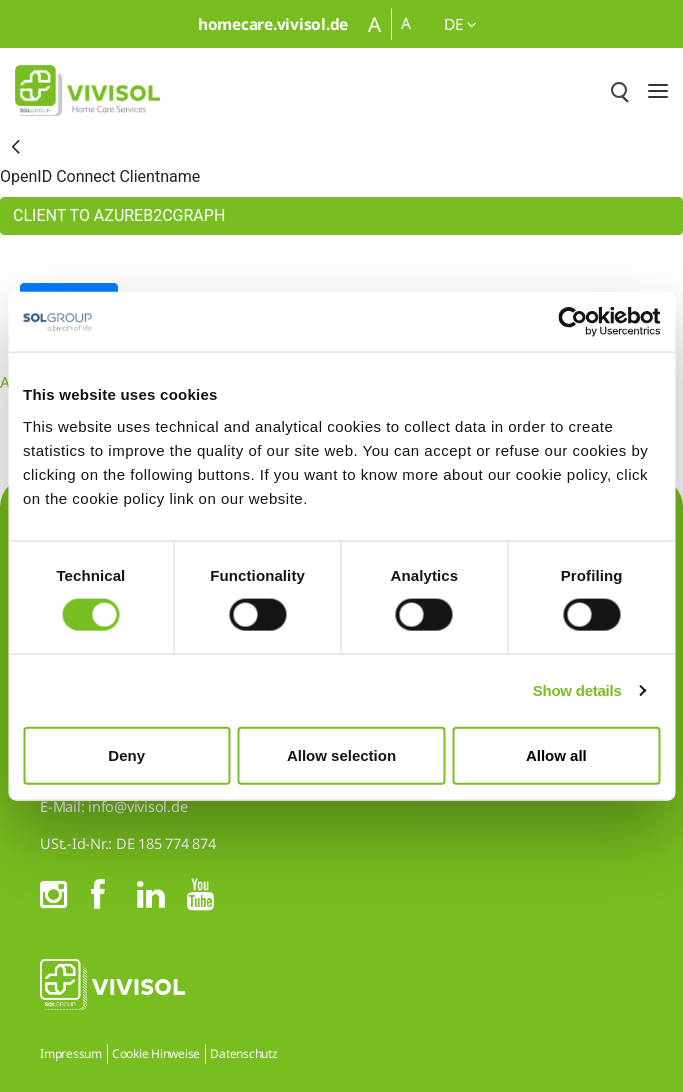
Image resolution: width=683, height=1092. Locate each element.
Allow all (556, 754)
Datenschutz (243, 1053)
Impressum (71, 1053)
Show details (577, 690)
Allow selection (341, 754)
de (460, 24)
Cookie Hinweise (156, 1053)
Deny (126, 754)
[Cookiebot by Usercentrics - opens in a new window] (572, 322)
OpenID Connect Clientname (100, 176)
